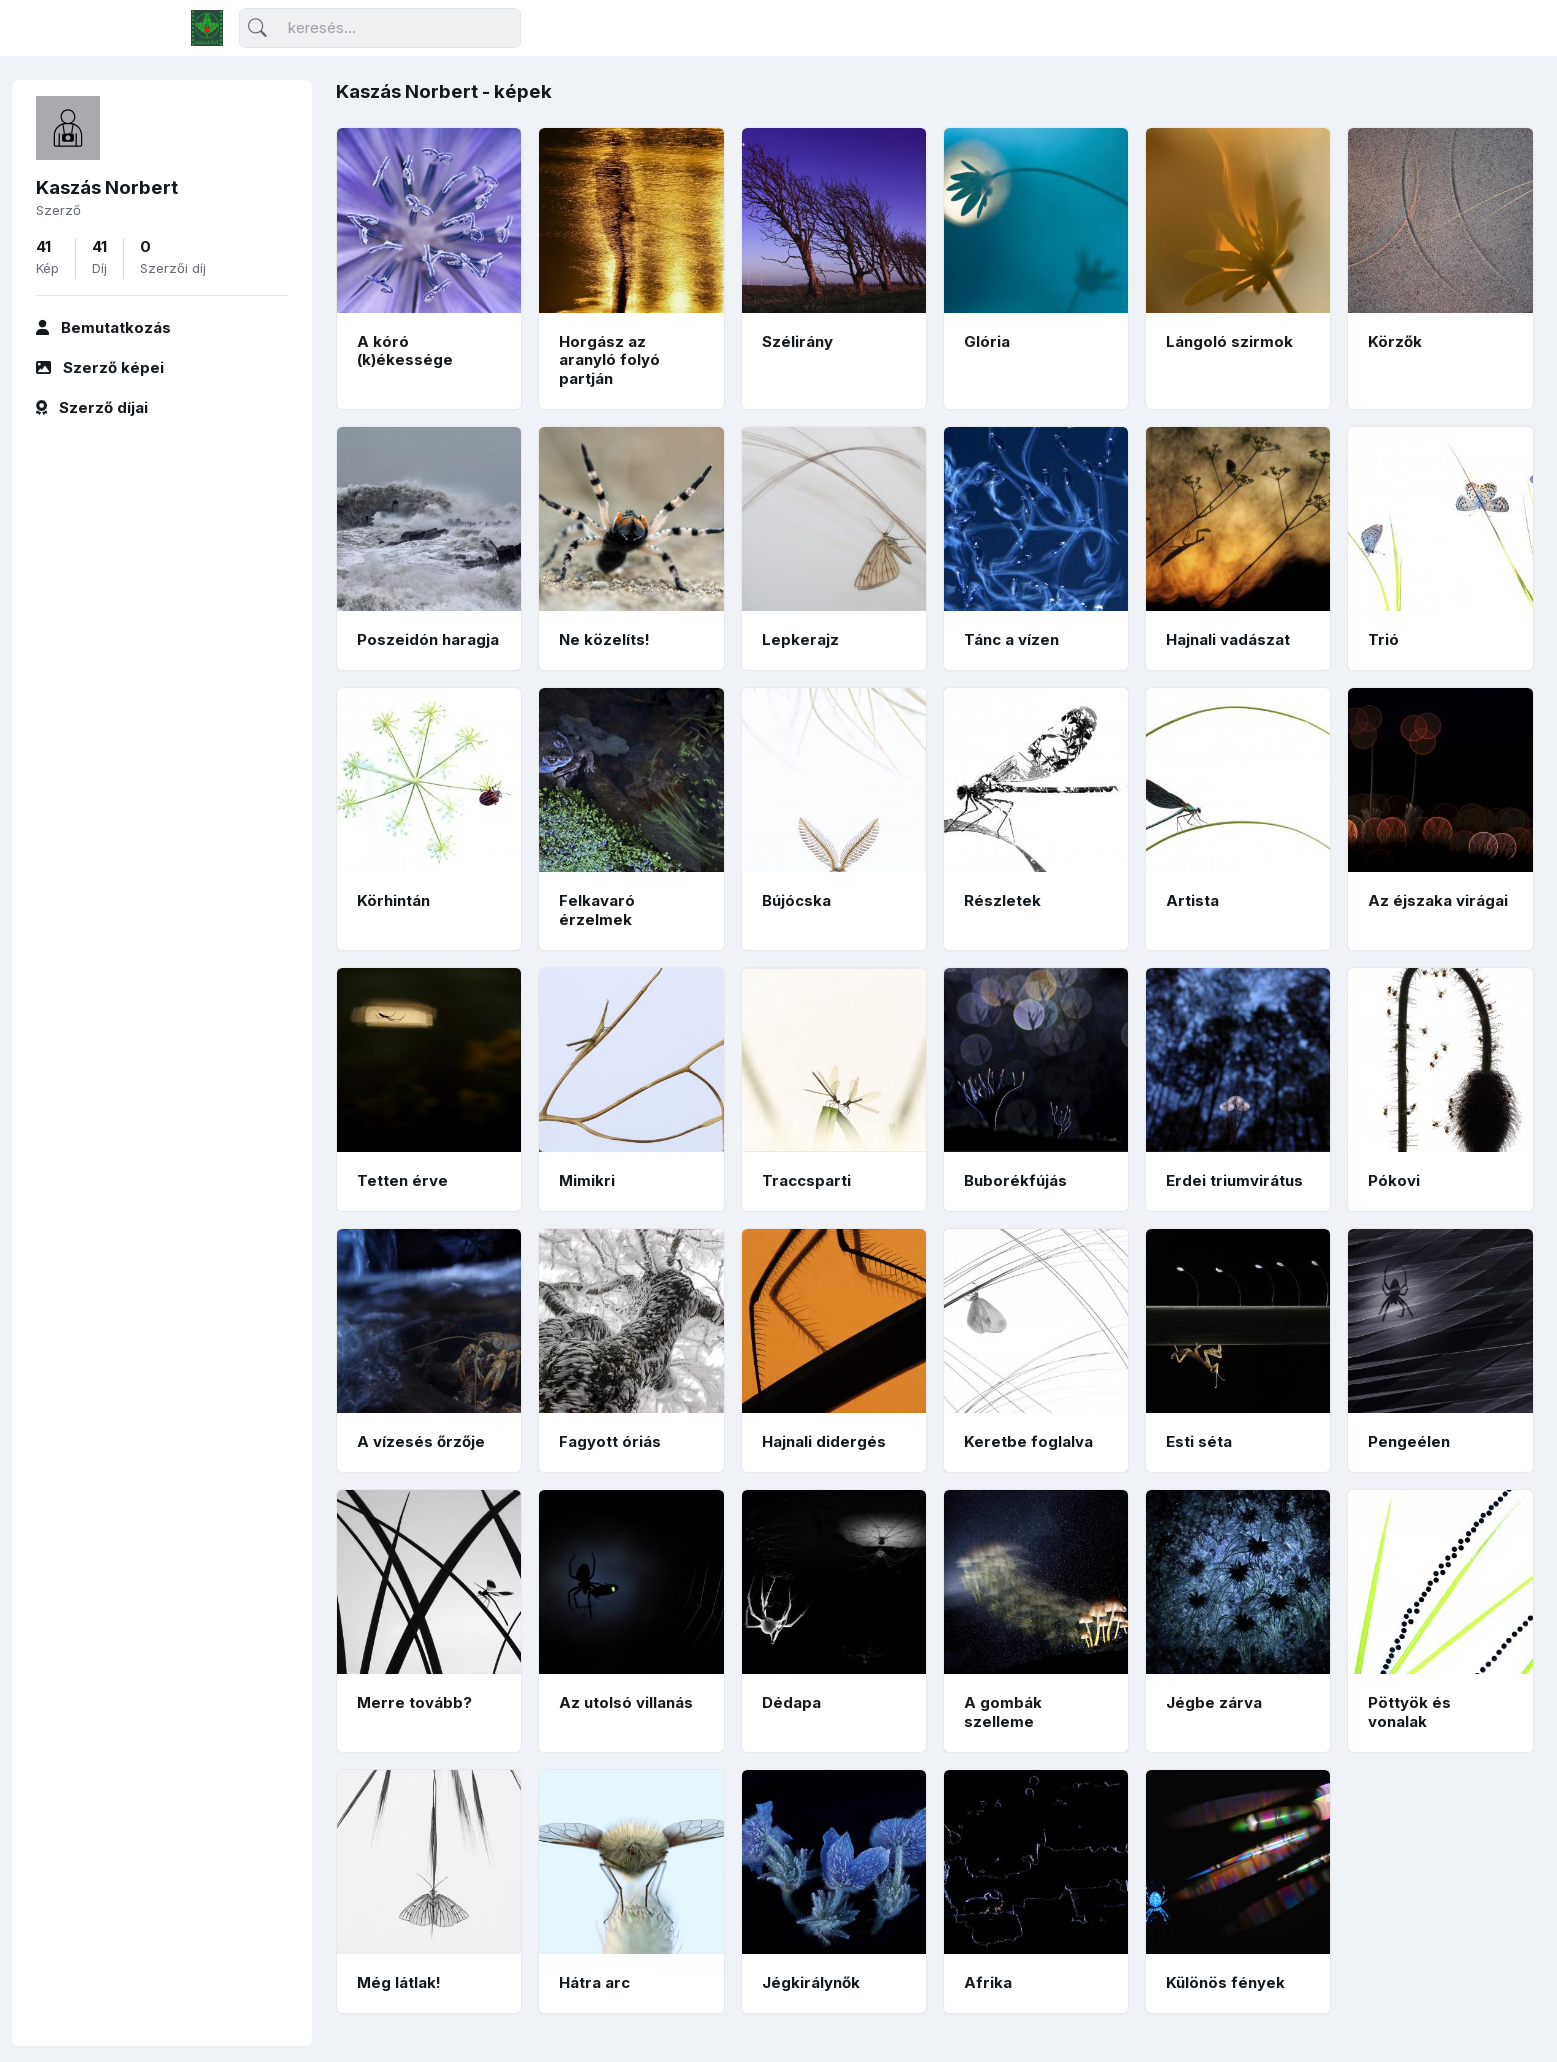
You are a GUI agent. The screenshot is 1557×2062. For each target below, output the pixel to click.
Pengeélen (1409, 1441)
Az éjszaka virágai (1438, 900)
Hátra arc (594, 1982)
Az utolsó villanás (626, 1702)
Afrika (988, 1982)
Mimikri (587, 1180)
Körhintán (393, 900)
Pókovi (1394, 1180)
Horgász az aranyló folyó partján (609, 360)
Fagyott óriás (610, 1441)
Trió (1383, 639)
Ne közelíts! (604, 639)
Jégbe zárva (1214, 1702)
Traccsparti (806, 1180)
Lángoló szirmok (1229, 341)
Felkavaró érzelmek (597, 910)
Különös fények (1225, 1982)
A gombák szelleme (1003, 1712)
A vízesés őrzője (421, 1441)
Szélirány (797, 341)
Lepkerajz (800, 639)
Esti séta (1199, 1441)
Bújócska (796, 900)
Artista (1192, 900)
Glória (987, 341)
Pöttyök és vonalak (1409, 1712)
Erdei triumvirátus (1234, 1180)
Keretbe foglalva (1028, 1441)
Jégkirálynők (811, 1982)
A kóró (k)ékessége (405, 351)
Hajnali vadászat (1228, 639)
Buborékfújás (1015, 1180)
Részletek (1002, 900)
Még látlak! (399, 1982)
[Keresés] (380, 28)
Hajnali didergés (824, 1441)
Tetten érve (402, 1180)
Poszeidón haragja (428, 639)
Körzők (1395, 341)
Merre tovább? (414, 1702)
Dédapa (791, 1702)
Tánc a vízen (1011, 639)
